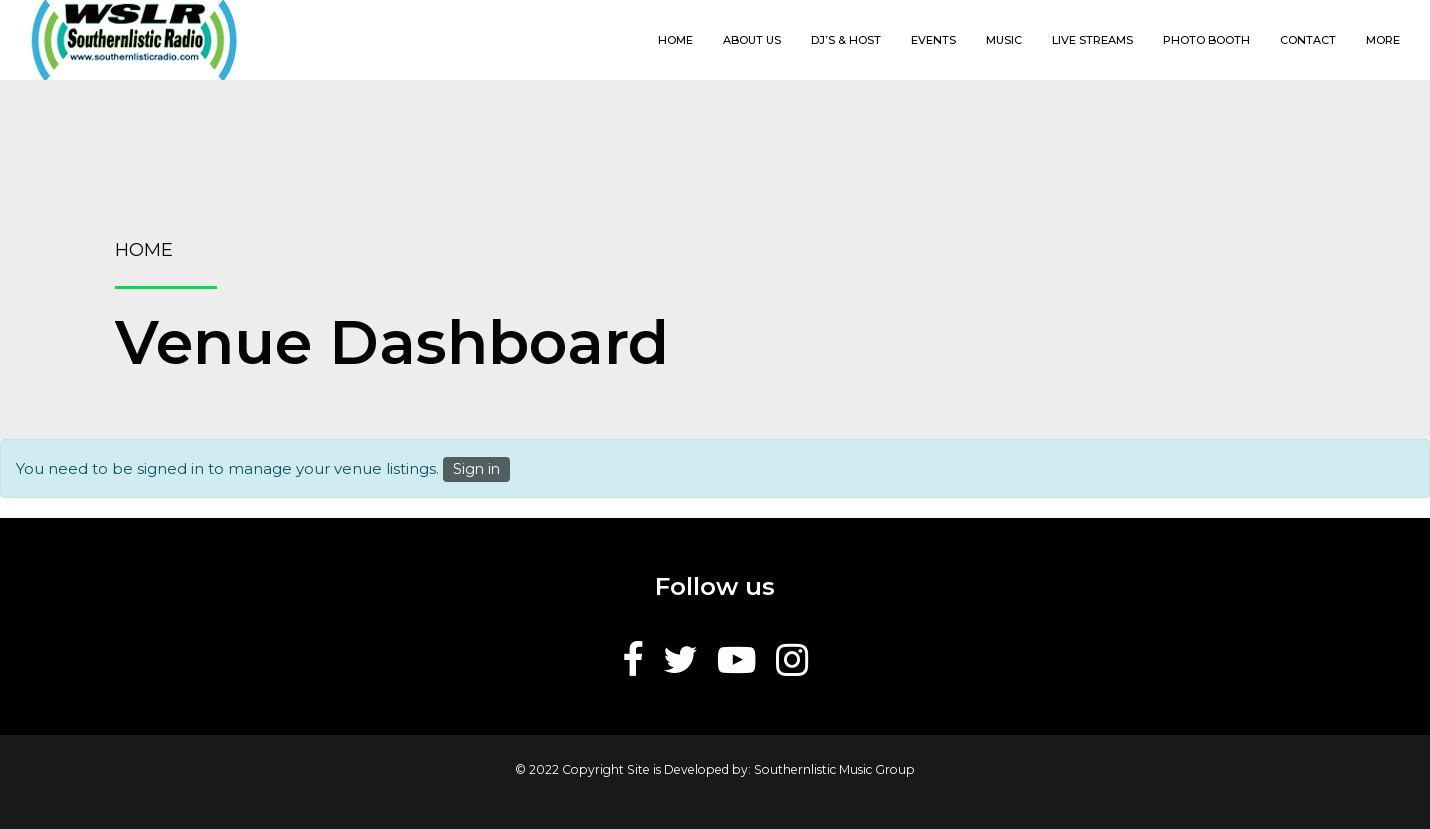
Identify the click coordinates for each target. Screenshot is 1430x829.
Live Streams (1092, 40)
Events (933, 40)
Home (675, 40)
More (1383, 40)
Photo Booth (1206, 40)
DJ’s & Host (846, 40)
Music (1004, 40)
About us (752, 40)
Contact (1308, 40)
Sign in (476, 469)
